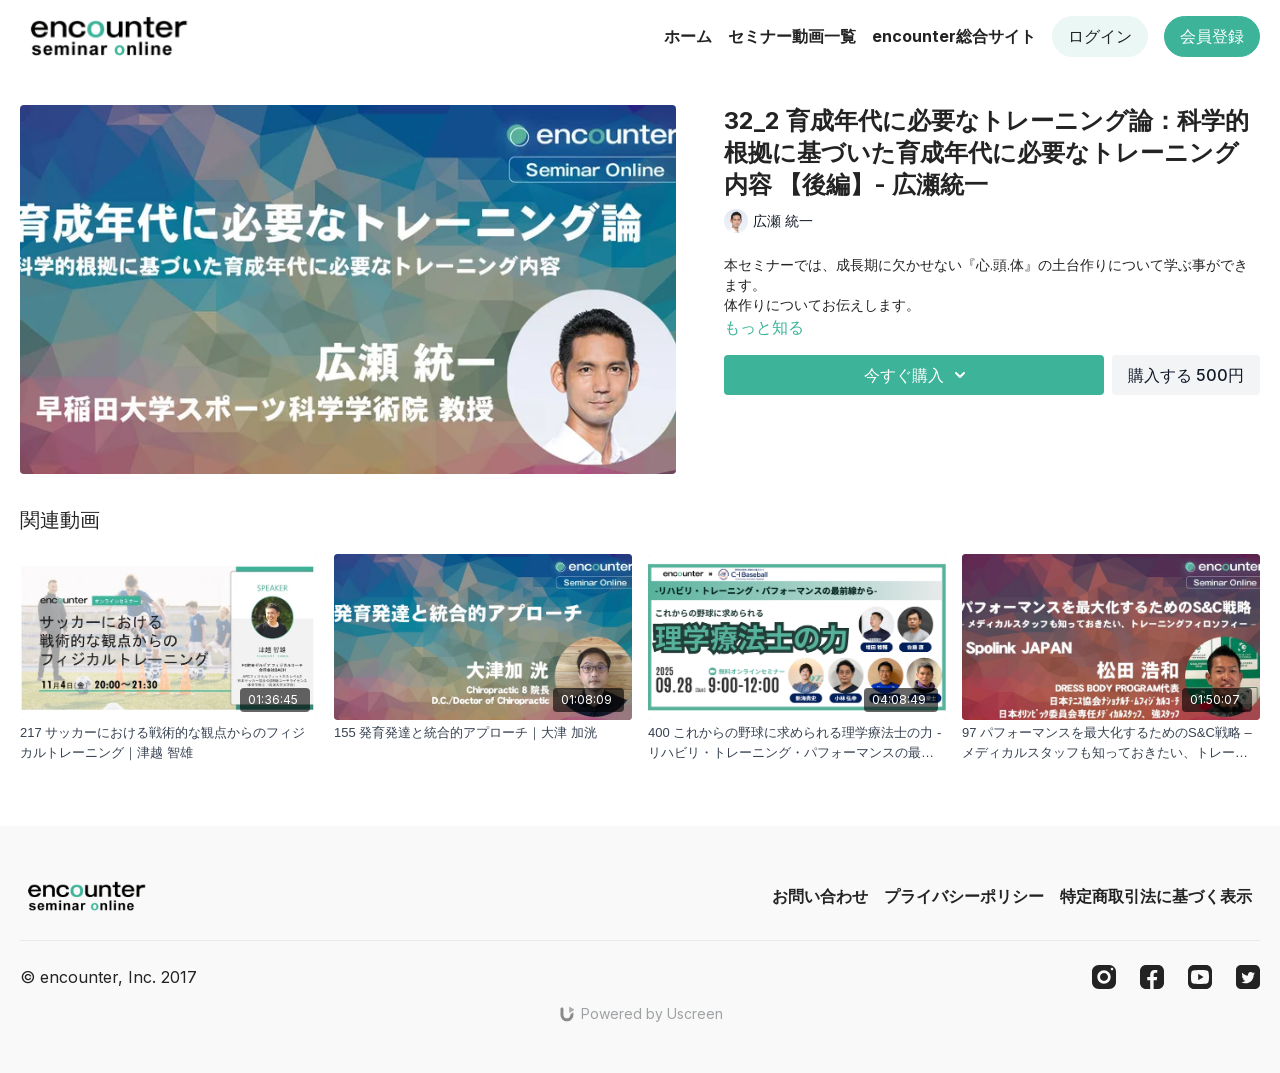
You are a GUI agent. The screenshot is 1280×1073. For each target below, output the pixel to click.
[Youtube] (1200, 977)
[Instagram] (1104, 977)
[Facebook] (1152, 977)
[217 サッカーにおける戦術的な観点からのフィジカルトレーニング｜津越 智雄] (169, 742)
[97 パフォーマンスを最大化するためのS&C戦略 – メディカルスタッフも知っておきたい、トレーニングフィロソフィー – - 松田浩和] (1111, 742)
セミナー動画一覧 (792, 36)
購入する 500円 (1186, 375)
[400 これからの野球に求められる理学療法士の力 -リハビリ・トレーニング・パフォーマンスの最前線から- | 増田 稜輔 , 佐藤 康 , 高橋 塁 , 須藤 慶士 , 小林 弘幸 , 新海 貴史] (797, 742)
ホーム (688, 36)
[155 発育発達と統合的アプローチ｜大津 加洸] (483, 733)
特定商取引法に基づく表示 (1156, 896)
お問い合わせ (820, 896)
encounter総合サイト (954, 36)
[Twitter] (1248, 977)
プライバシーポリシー (964, 896)
